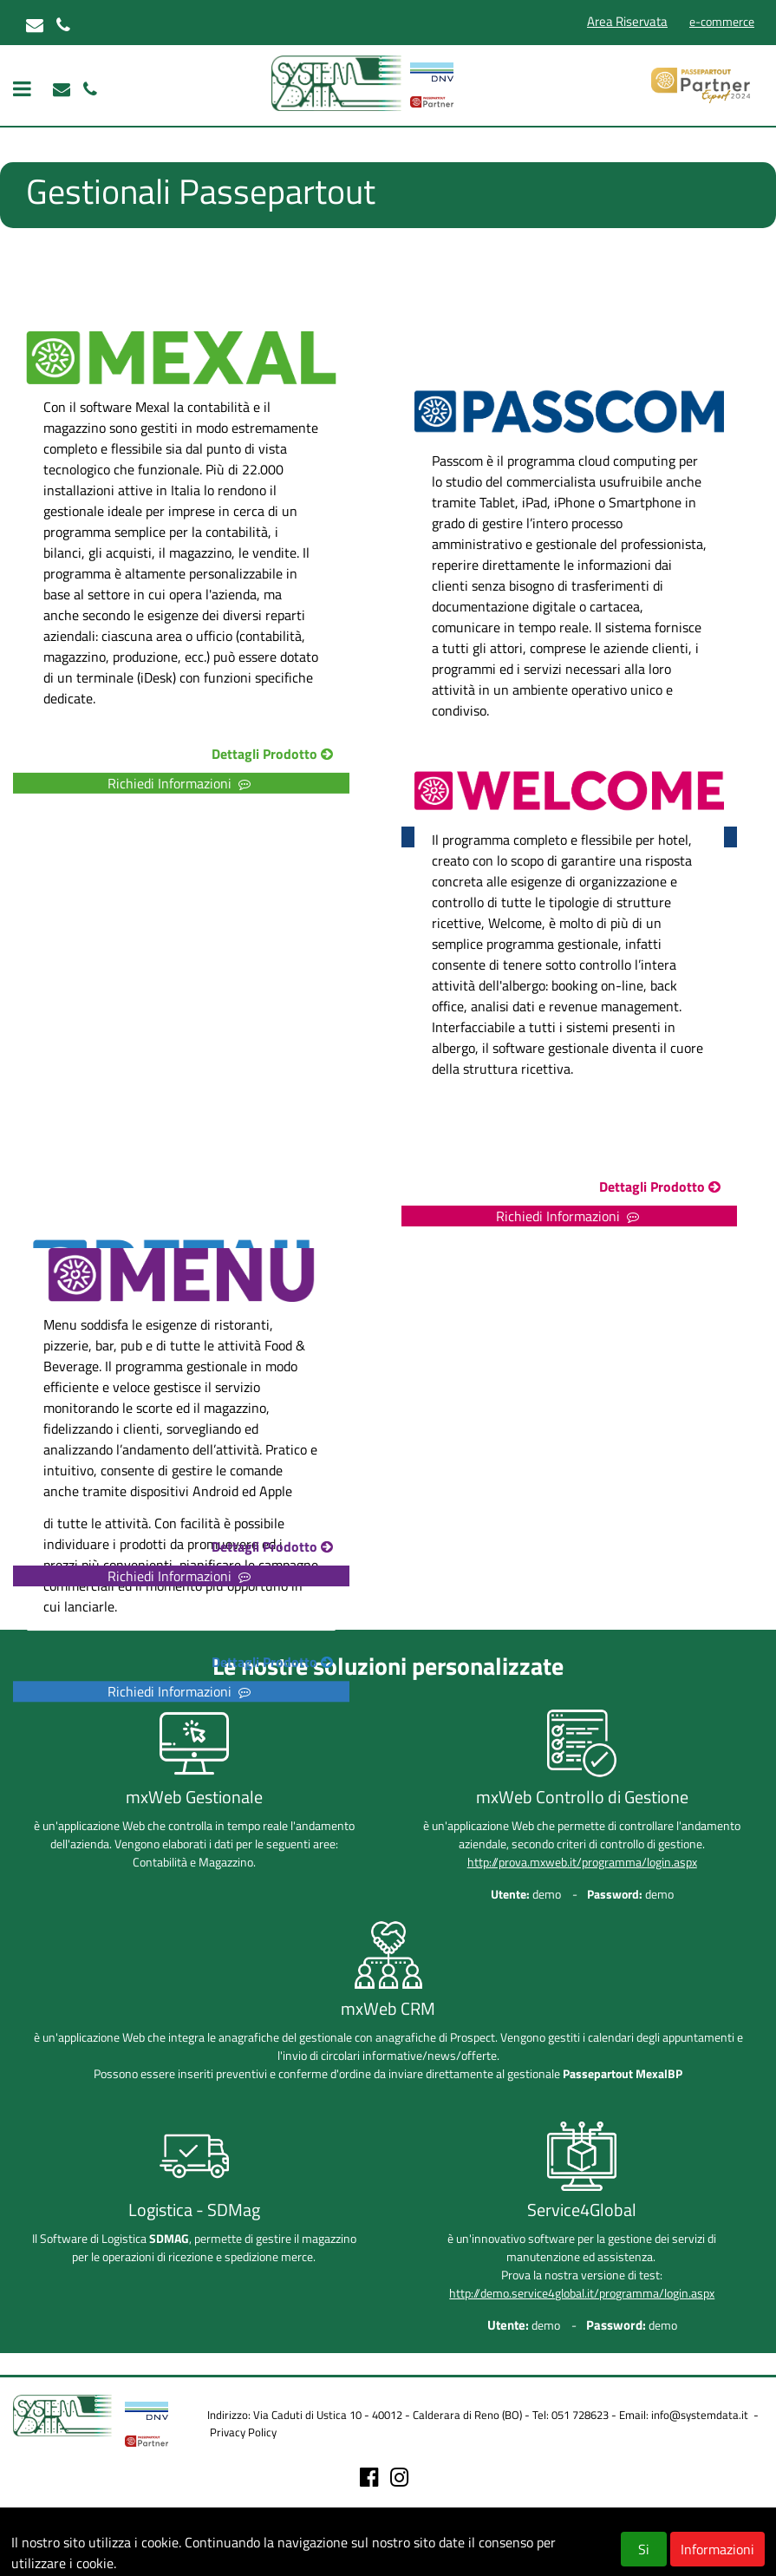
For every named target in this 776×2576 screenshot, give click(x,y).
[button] (204, 1664)
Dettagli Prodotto (274, 1662)
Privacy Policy (243, 2432)
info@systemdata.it (699, 2414)
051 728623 (580, 2414)
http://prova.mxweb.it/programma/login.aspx (582, 1862)
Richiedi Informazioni (181, 1692)
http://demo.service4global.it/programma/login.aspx (581, 2293)
